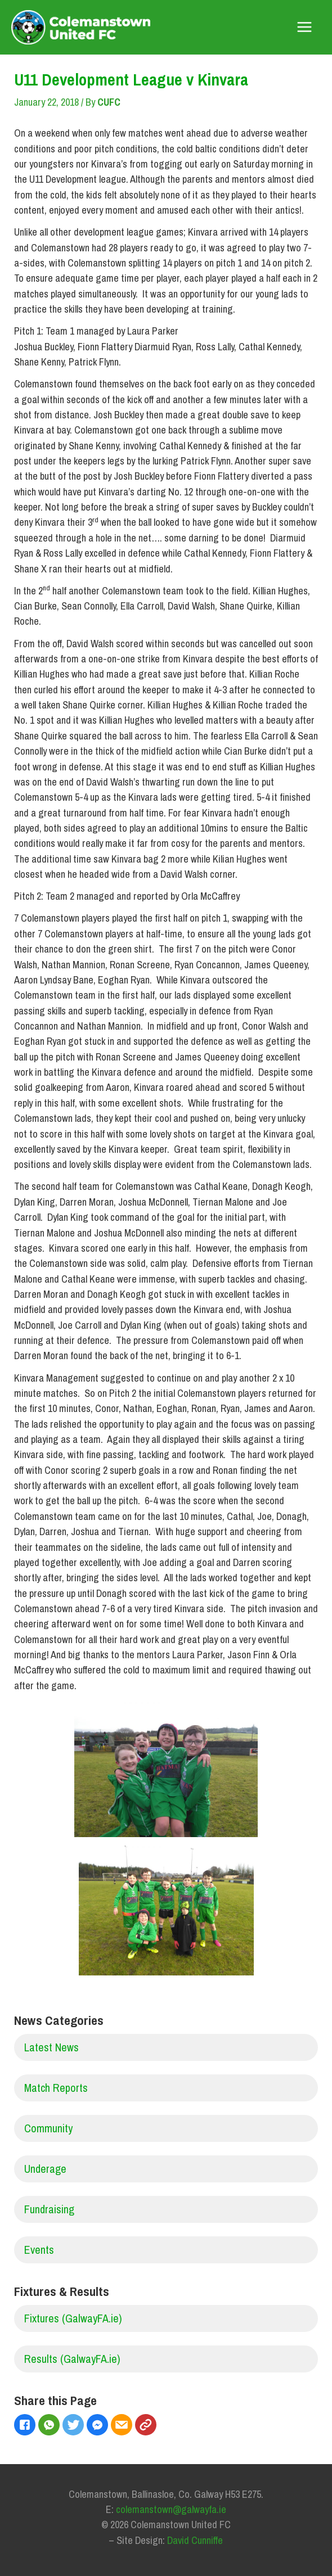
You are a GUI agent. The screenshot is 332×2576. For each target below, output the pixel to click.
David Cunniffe (195, 2540)
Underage (45, 2168)
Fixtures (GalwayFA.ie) (73, 2318)
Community (48, 2128)
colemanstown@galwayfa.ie (171, 2509)
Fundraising (49, 2209)
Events (39, 2249)
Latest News (51, 2047)
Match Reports (56, 2087)
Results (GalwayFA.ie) (72, 2358)
